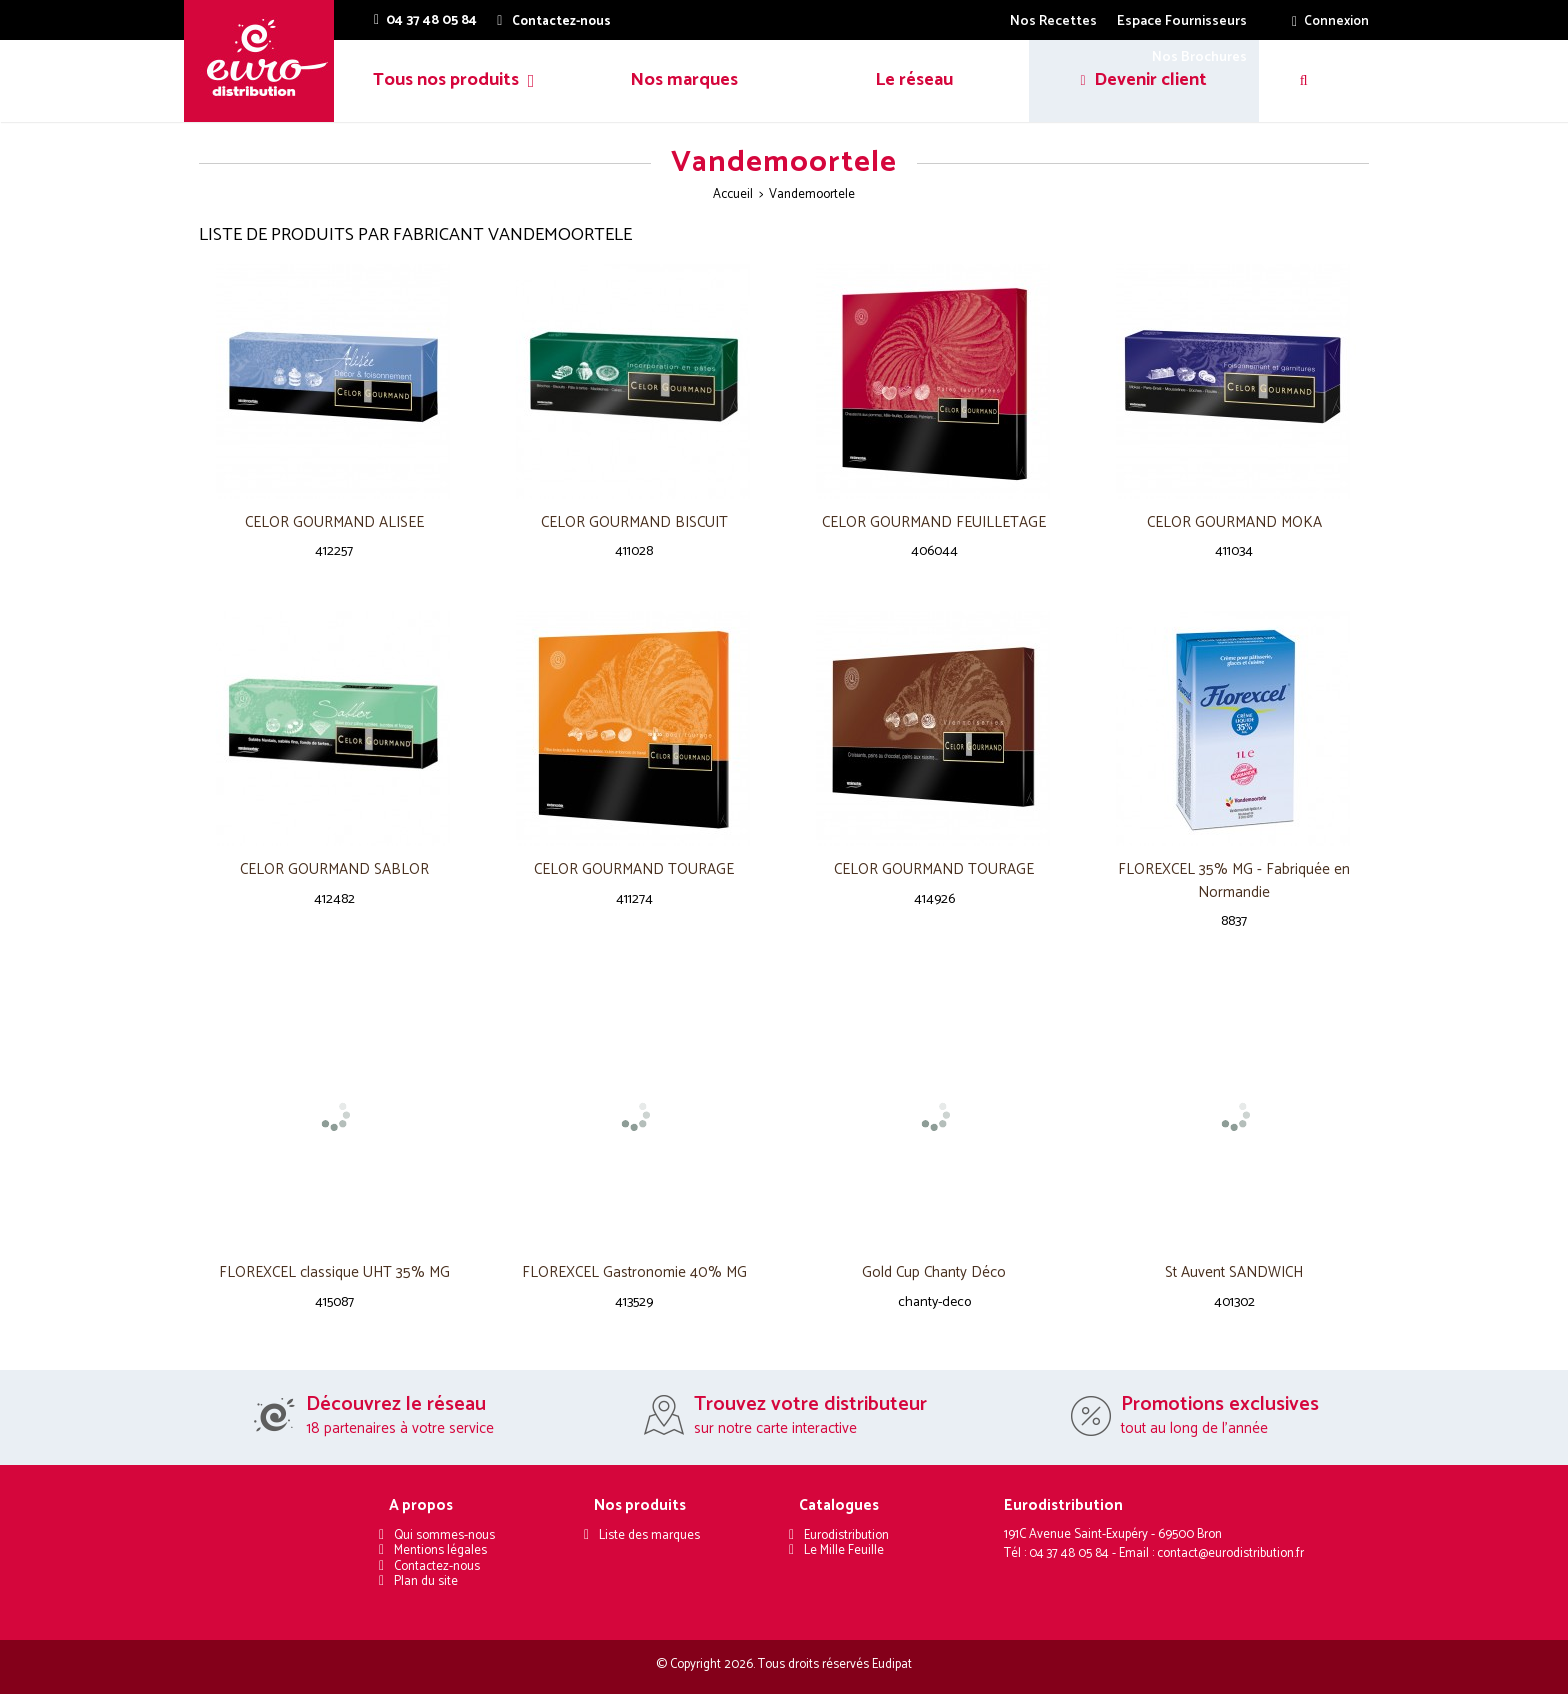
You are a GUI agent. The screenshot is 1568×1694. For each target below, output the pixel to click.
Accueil (733, 194)
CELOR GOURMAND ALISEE (334, 523)
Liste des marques (649, 1535)
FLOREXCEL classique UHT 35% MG (334, 1273)
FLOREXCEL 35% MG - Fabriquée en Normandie (1234, 881)
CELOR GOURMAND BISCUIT (634, 523)
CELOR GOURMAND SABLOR (334, 870)
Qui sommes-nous (444, 1535)
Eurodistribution (846, 1535)
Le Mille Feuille (844, 1550)
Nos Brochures (1199, 57)
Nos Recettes (1053, 21)
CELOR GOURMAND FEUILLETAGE (934, 523)
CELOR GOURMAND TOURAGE (634, 870)
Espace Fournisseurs (1182, 21)
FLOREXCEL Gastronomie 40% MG (634, 1273)
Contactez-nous (437, 1566)
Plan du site (426, 1581)
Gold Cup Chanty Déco (934, 1273)
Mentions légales (440, 1550)
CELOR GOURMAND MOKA (1234, 523)
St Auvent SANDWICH (1234, 1273)
